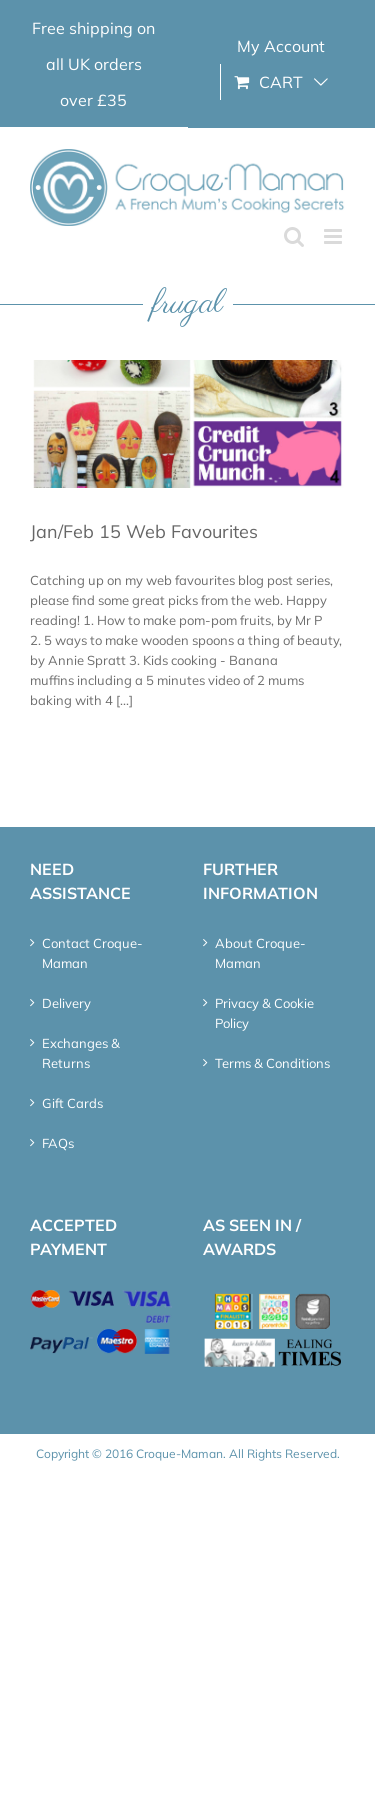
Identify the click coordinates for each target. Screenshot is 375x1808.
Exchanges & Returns (81, 1053)
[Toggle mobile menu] (334, 236)
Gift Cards (72, 1103)
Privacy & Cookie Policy (264, 1013)
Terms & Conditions (272, 1063)
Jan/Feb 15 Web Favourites (144, 531)
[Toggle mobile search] (294, 236)
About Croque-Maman (260, 953)
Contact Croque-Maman (92, 953)
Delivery (66, 1003)
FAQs (58, 1143)
